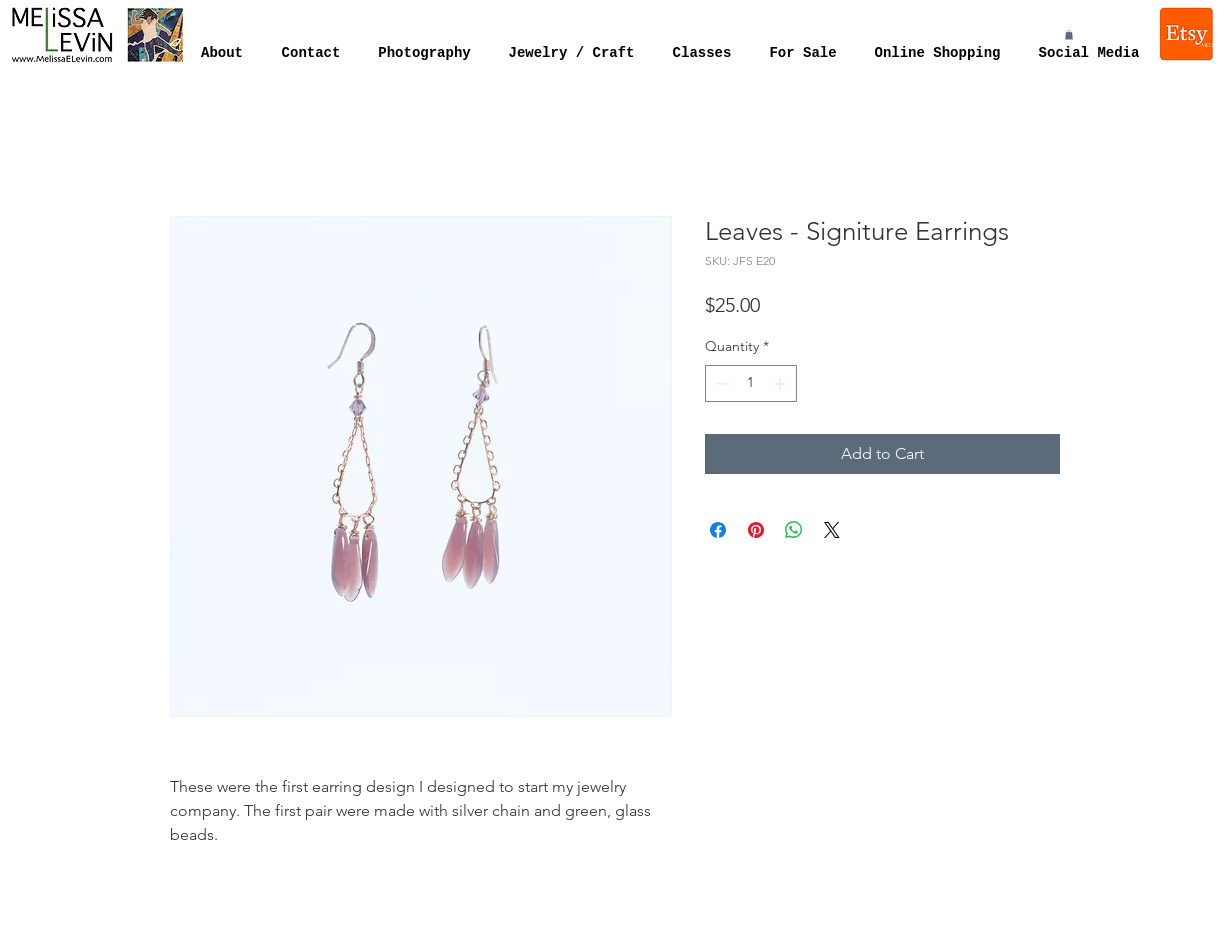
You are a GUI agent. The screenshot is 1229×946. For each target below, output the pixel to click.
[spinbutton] (751, 383)
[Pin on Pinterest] (756, 530)
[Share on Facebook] (718, 530)
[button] (1069, 35)
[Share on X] (832, 530)
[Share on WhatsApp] (794, 530)
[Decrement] (720, 383)
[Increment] (781, 383)
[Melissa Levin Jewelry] (1188, 34)
